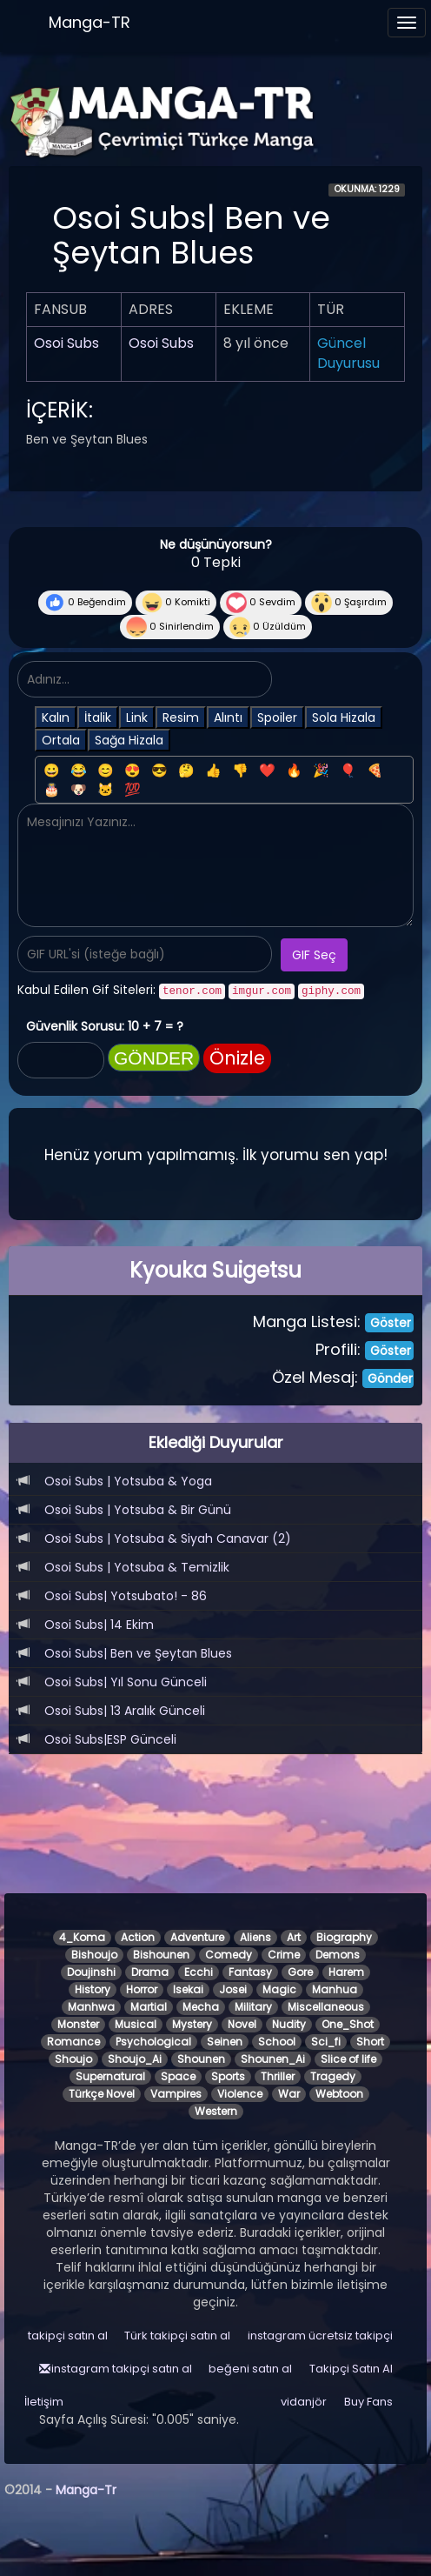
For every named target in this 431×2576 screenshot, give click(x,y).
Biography (344, 1937)
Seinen (224, 2041)
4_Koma (82, 1937)
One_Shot (348, 2024)
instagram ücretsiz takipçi (320, 2335)
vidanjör (304, 2401)
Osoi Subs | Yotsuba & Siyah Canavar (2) (167, 1538)
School (276, 2041)
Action (138, 1937)
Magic (279, 1989)
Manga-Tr (86, 2490)
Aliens (255, 1937)
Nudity (289, 2024)
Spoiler (277, 717)
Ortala (61, 740)
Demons (337, 1954)
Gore (300, 1972)
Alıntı (228, 717)
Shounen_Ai (273, 2059)
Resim (180, 717)
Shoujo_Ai (135, 2059)
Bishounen (161, 1954)
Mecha (200, 2006)
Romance (73, 2041)
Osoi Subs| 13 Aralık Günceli (124, 1710)
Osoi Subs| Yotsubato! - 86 (125, 1596)
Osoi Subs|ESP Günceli (110, 1739)
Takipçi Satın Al (351, 2368)
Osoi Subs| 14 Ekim (99, 1624)
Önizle (237, 1058)
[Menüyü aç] (407, 22)
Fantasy (250, 1972)
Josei (233, 1989)
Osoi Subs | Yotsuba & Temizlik (136, 1567)
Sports (228, 2076)
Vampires (176, 2093)
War (289, 2093)
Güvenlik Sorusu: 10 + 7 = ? (104, 1026)
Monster (78, 2024)
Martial (148, 2006)
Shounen (201, 2059)
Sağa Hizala (129, 740)
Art (294, 1937)
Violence (239, 2093)
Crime (284, 1954)
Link (137, 717)
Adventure (197, 1937)
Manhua (334, 1989)
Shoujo (73, 2059)
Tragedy (332, 2076)
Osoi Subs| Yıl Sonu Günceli (125, 1682)
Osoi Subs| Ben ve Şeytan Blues (138, 1653)
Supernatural (110, 2076)
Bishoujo (94, 1954)
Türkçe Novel (102, 2093)
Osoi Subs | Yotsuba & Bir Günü (137, 1509)
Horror (141, 1989)
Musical (135, 2024)
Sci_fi (326, 2041)
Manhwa (91, 2006)
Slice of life (348, 2059)
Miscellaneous (326, 2006)
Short (370, 2041)
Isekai (188, 1989)
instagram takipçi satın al (121, 2368)
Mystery (192, 2024)
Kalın (56, 717)
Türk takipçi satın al (177, 2335)
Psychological (153, 2041)
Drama (150, 1972)
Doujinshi (91, 1972)
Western (216, 2111)
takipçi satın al (68, 2335)
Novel (242, 2024)
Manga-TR (89, 22)
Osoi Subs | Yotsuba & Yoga (128, 1481)
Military (253, 2006)
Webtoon (339, 2093)
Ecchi (198, 1972)
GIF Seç (314, 955)
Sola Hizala (343, 717)
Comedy (228, 1954)
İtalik (97, 717)
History (92, 1989)
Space (178, 2076)
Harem (346, 1972)
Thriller (278, 2076)
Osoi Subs (66, 343)
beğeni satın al (250, 2368)
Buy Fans (368, 2401)
